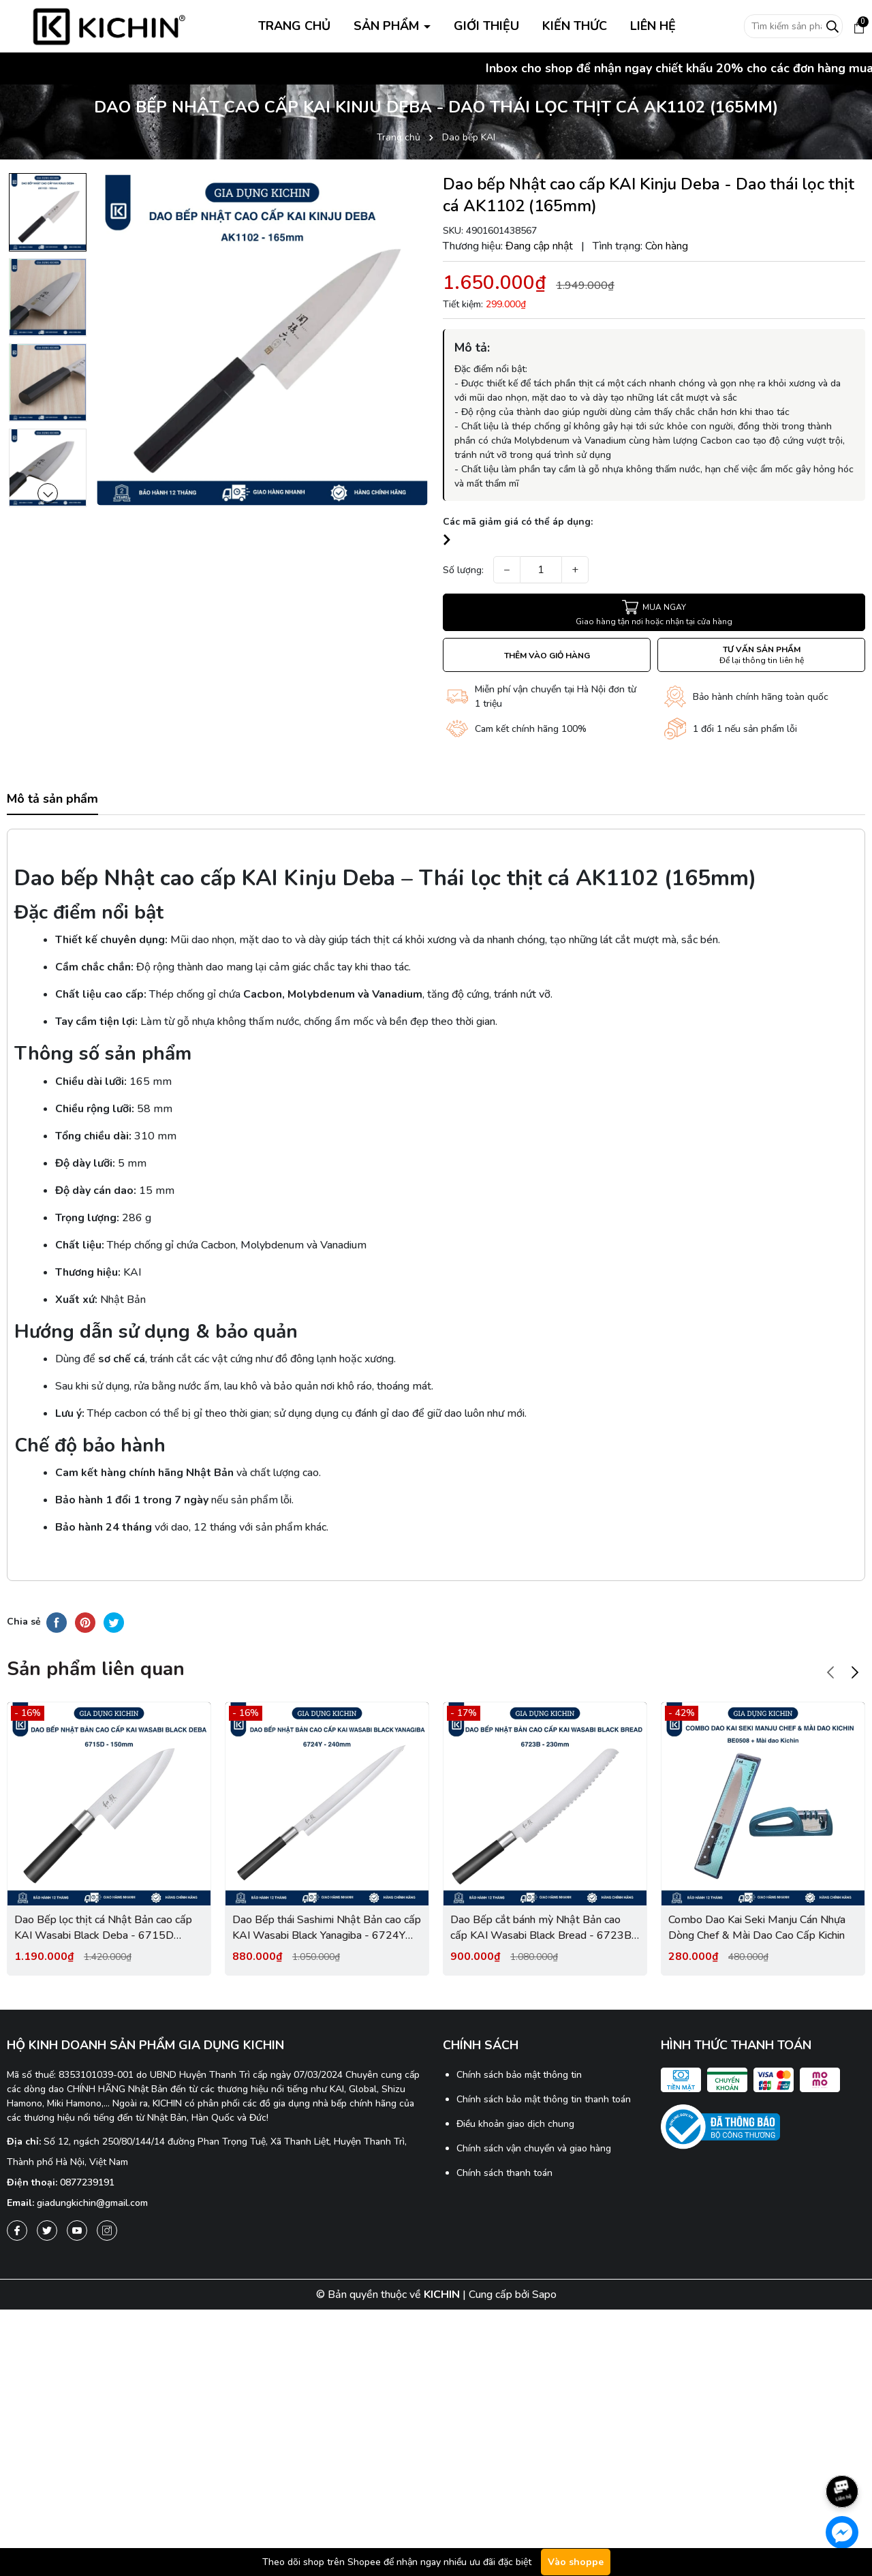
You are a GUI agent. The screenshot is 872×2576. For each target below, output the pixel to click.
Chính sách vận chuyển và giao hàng (533, 2148)
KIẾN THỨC (574, 26)
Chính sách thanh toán (504, 2172)
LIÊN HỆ (653, 26)
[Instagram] (107, 2230)
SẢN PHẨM (388, 26)
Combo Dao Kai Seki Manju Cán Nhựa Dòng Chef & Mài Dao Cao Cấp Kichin (756, 1927)
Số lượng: (463, 570)
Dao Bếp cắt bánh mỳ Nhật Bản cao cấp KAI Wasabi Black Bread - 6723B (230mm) (541, 1927)
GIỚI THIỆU (486, 26)
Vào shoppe (576, 2562)
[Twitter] (47, 2230)
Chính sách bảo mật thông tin (519, 2074)
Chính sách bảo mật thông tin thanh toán (543, 2099)
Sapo (544, 2294)
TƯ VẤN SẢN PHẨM (761, 655)
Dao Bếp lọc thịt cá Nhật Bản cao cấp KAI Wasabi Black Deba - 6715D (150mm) (103, 1927)
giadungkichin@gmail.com (92, 2202)
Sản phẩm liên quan (96, 1669)
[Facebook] (17, 2230)
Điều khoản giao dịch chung (515, 2123)
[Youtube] (77, 2230)
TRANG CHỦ (294, 26)
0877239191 (87, 2182)
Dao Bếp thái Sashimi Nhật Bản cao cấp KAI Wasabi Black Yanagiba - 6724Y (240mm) (326, 1927)
